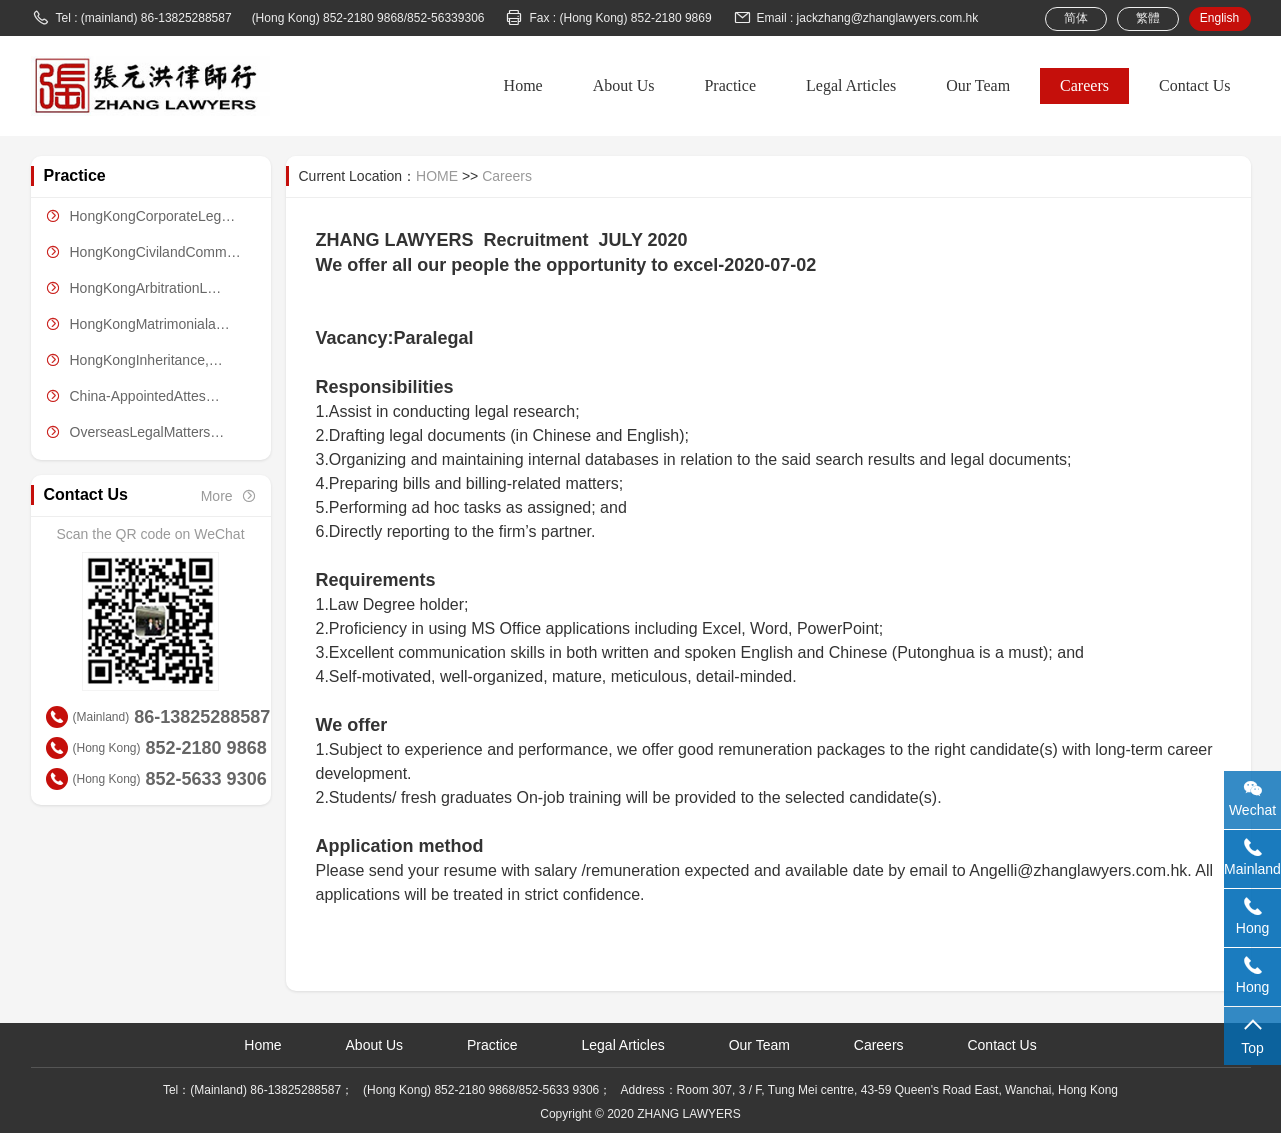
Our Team (978, 85)
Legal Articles (851, 85)
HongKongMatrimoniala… (130, 324)
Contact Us (1195, 85)
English (1219, 18)
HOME (437, 176)
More (228, 496)
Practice (730, 85)
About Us (624, 85)
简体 (1076, 18)
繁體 (1148, 18)
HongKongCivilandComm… (136, 252)
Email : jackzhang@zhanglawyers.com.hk (855, 18)
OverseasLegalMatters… (128, 432)
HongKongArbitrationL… (126, 288)
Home (523, 85)
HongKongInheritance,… (127, 360)
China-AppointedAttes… (125, 396)
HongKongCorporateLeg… (133, 216)
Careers (1084, 85)
